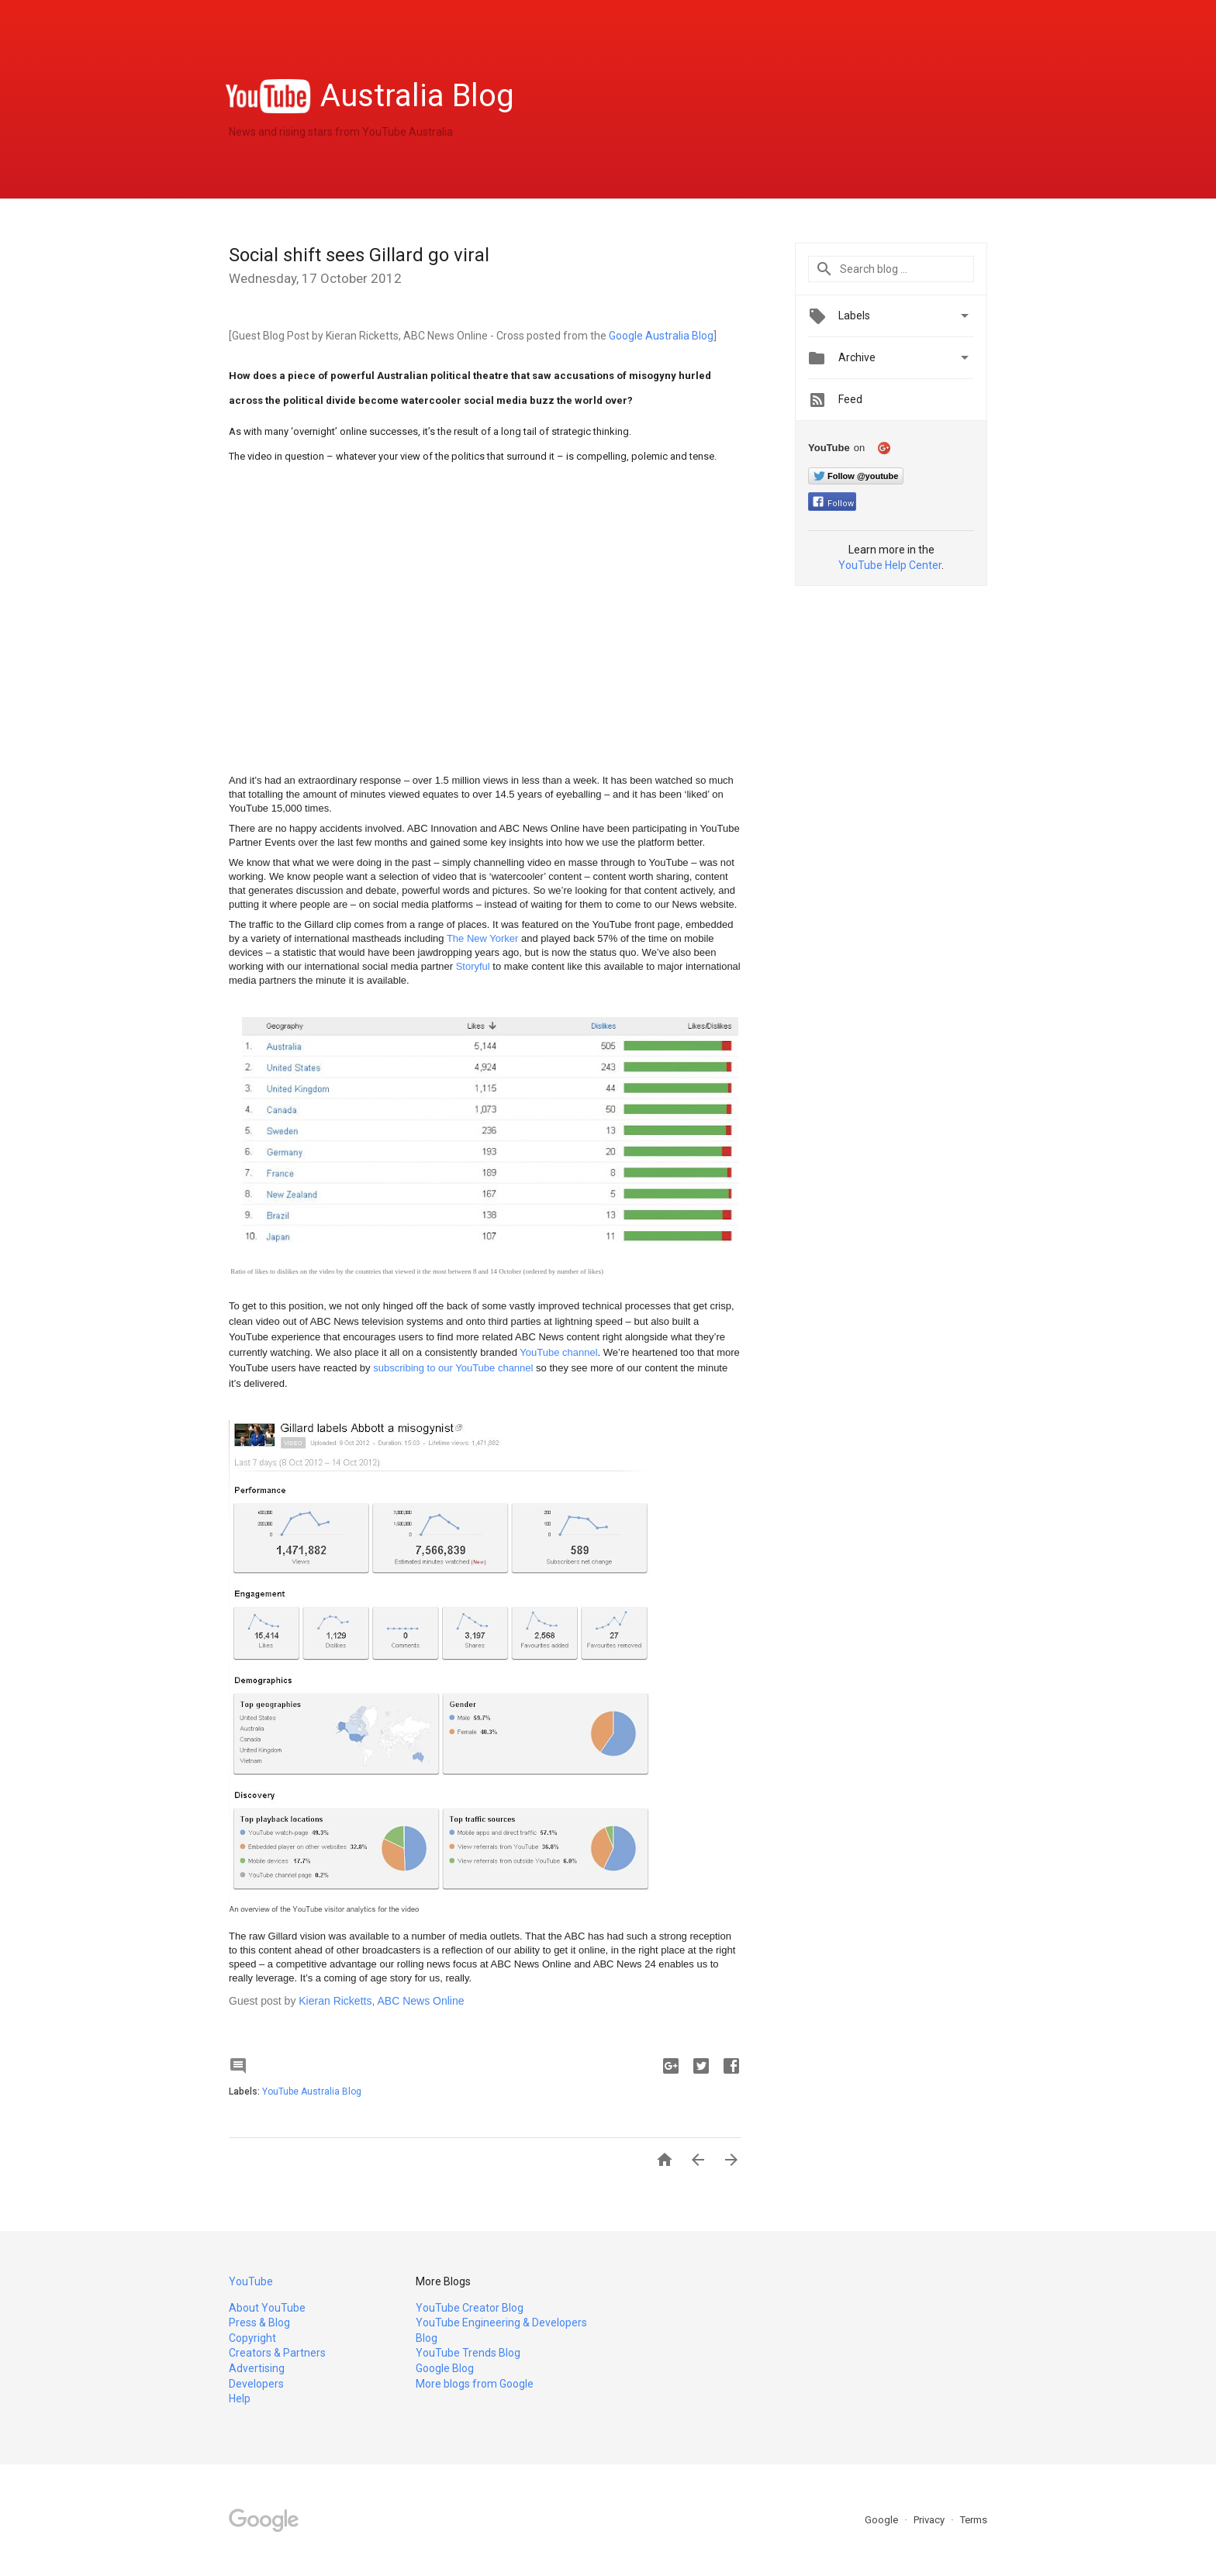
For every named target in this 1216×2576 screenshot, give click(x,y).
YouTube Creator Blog (469, 2308)
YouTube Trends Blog (468, 2353)
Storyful (473, 966)
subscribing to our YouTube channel (453, 1368)
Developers (256, 2384)
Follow (833, 503)
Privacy (930, 2520)
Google (882, 2520)
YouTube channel (558, 1352)
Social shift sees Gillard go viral (359, 255)
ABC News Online (420, 2001)
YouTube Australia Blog (311, 2091)
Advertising (257, 2368)
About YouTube (267, 2308)
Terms (973, 2520)
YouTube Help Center (889, 565)
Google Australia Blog (661, 335)
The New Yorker (483, 938)
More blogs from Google (475, 2384)
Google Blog (445, 2368)
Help (239, 2398)
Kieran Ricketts (335, 2001)
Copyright (252, 2338)
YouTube (251, 2281)
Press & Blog (259, 2322)
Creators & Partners (277, 2353)
